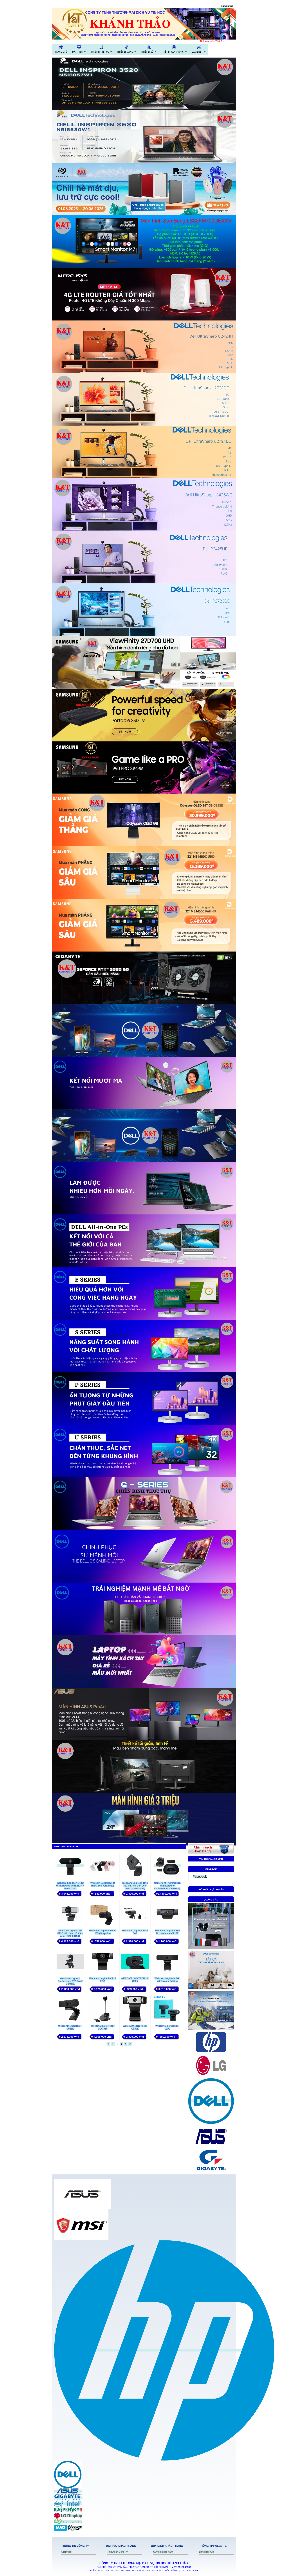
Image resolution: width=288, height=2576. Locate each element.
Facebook (200, 1876)
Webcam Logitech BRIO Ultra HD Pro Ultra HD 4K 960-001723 (70, 1886)
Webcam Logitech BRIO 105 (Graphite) (102, 1932)
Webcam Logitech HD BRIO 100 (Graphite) (102, 1884)
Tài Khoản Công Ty (117, 2551)
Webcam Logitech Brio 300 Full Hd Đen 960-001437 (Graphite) (135, 1886)
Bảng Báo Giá (206, 2551)
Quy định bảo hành (163, 2551)
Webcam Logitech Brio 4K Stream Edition (167, 1979)
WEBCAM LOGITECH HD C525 (135, 1979)
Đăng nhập (227, 6)
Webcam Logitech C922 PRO (102, 1979)
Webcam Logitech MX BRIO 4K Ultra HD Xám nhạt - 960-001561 (70, 1933)
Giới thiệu (66, 2551)
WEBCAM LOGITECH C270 (167, 2027)
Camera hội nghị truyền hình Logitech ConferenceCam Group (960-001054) (167, 1887)
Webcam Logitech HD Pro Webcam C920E (167, 1932)
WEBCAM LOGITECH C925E (70, 2027)
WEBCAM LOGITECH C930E (135, 2027)
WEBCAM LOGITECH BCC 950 (103, 2027)
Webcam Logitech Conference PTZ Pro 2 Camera (70, 1981)
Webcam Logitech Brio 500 (135, 1932)
